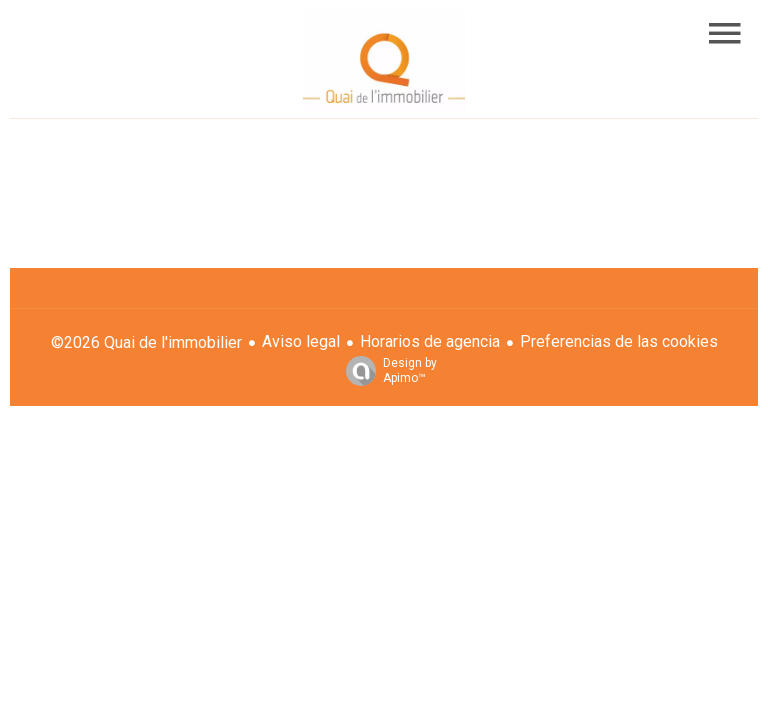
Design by (386, 371)
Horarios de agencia (430, 341)
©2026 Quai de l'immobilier (146, 342)
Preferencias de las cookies (619, 341)
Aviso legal (301, 341)
